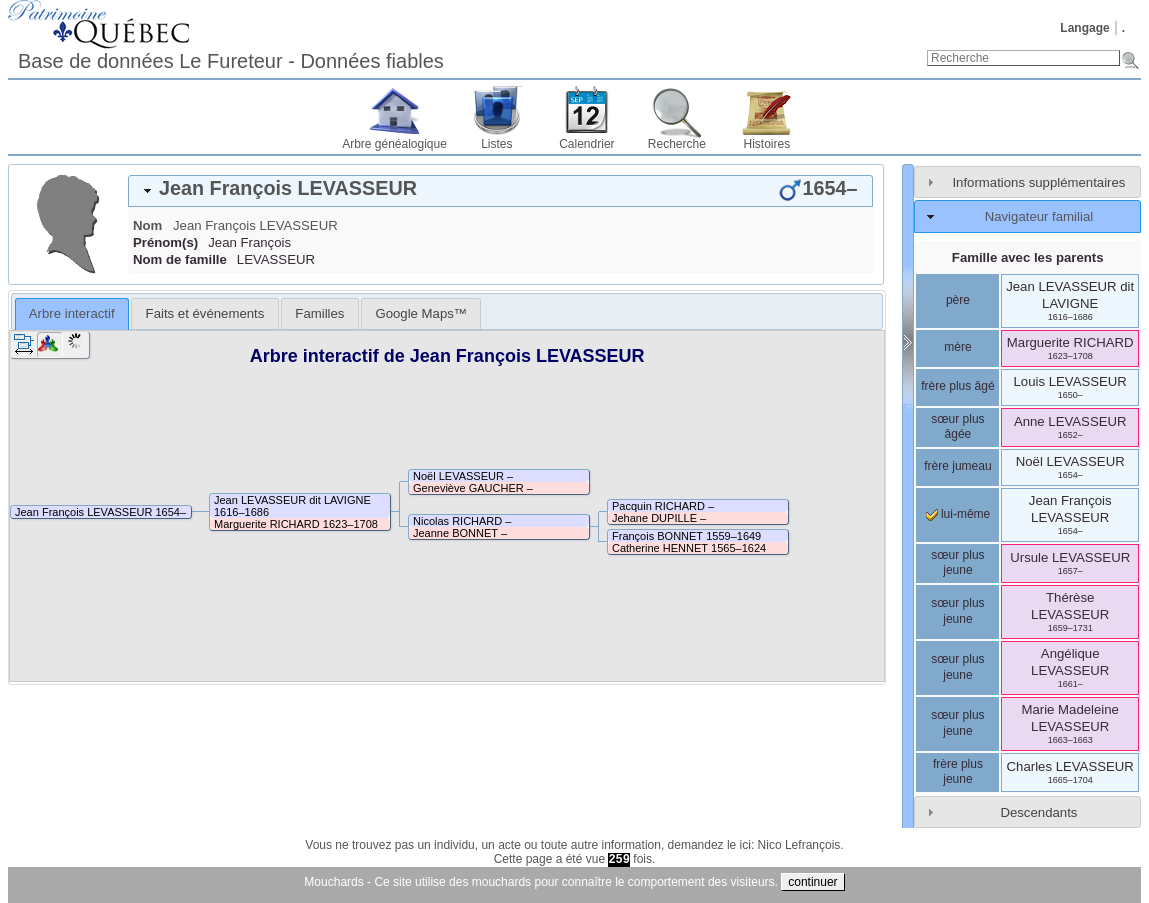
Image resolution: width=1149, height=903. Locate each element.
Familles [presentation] (319, 313)
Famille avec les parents (1028, 257)
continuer (812, 882)
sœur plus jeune (957, 563)
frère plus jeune (958, 772)
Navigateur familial (1039, 216)
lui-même (958, 514)
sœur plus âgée (957, 427)
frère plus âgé (957, 386)
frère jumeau (957, 466)
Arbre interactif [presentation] (72, 313)
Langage (1084, 28)
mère (957, 347)
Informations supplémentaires (1038, 182)
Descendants (1038, 812)
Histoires (767, 144)
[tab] (500, 191)
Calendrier (586, 144)
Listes (496, 144)
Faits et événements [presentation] (205, 313)
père (958, 300)
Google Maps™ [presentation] (421, 313)
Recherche (677, 144)
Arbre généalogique (394, 144)
